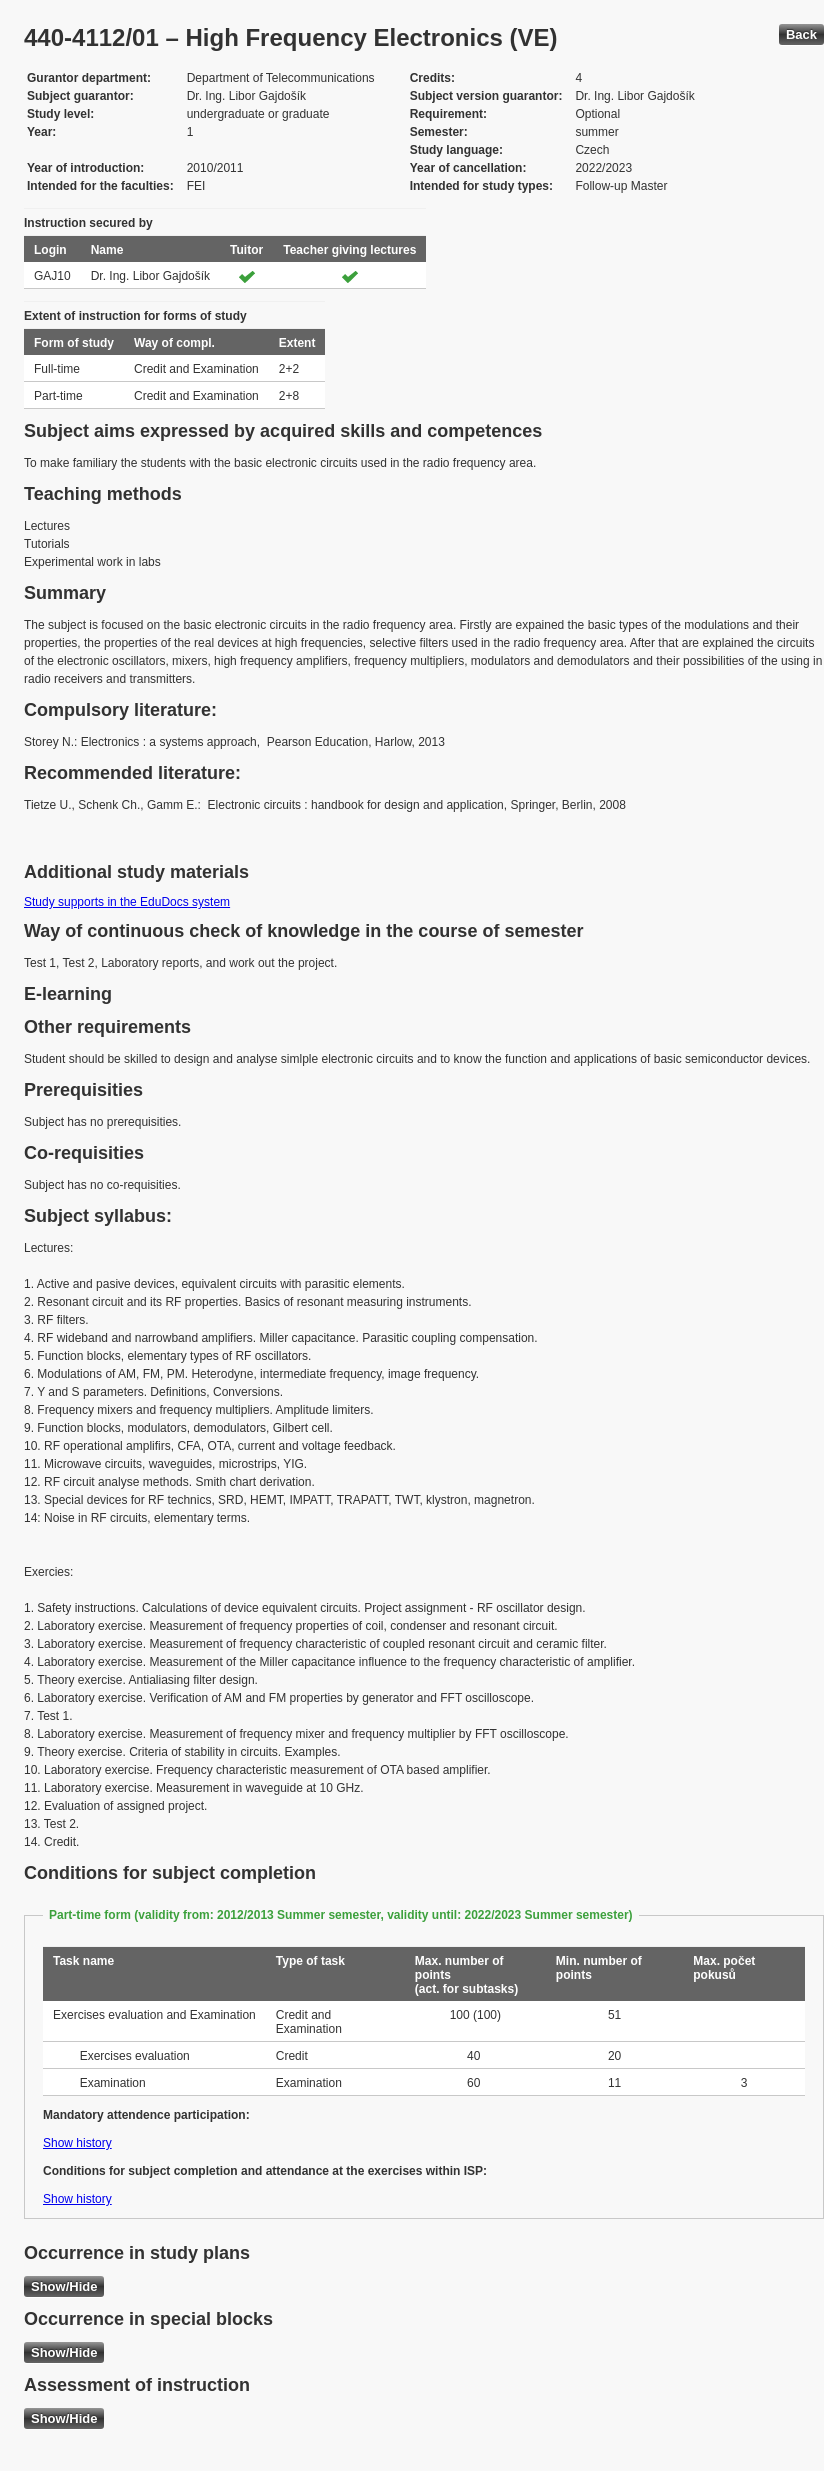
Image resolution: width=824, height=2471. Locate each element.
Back (801, 34)
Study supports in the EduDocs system (127, 902)
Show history (77, 2143)
